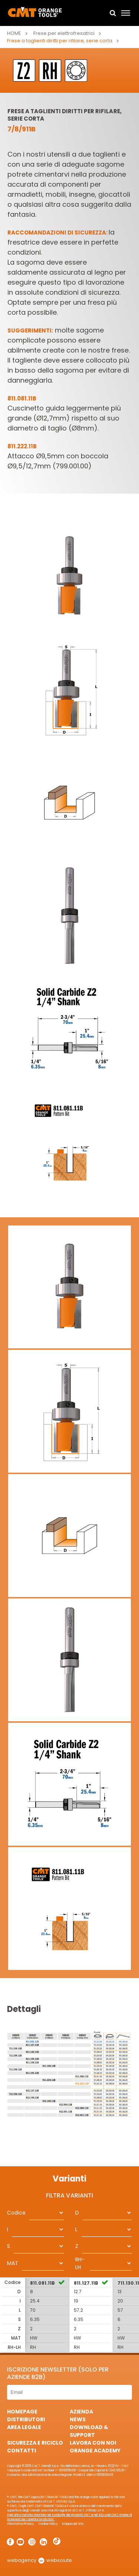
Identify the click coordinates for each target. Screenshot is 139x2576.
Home (14, 33)
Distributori (26, 2419)
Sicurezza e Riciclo (35, 2442)
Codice (16, 2212)
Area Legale (24, 2427)
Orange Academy (95, 2450)
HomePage (22, 2411)
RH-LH (80, 2263)
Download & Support (89, 2431)
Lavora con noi (93, 2442)
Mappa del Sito (72, 2524)
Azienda (81, 2411)
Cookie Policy (48, 2524)
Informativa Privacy (20, 2524)
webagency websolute (39, 2560)
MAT (12, 2263)
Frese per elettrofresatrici (64, 33)
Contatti (21, 2450)
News (78, 2419)
